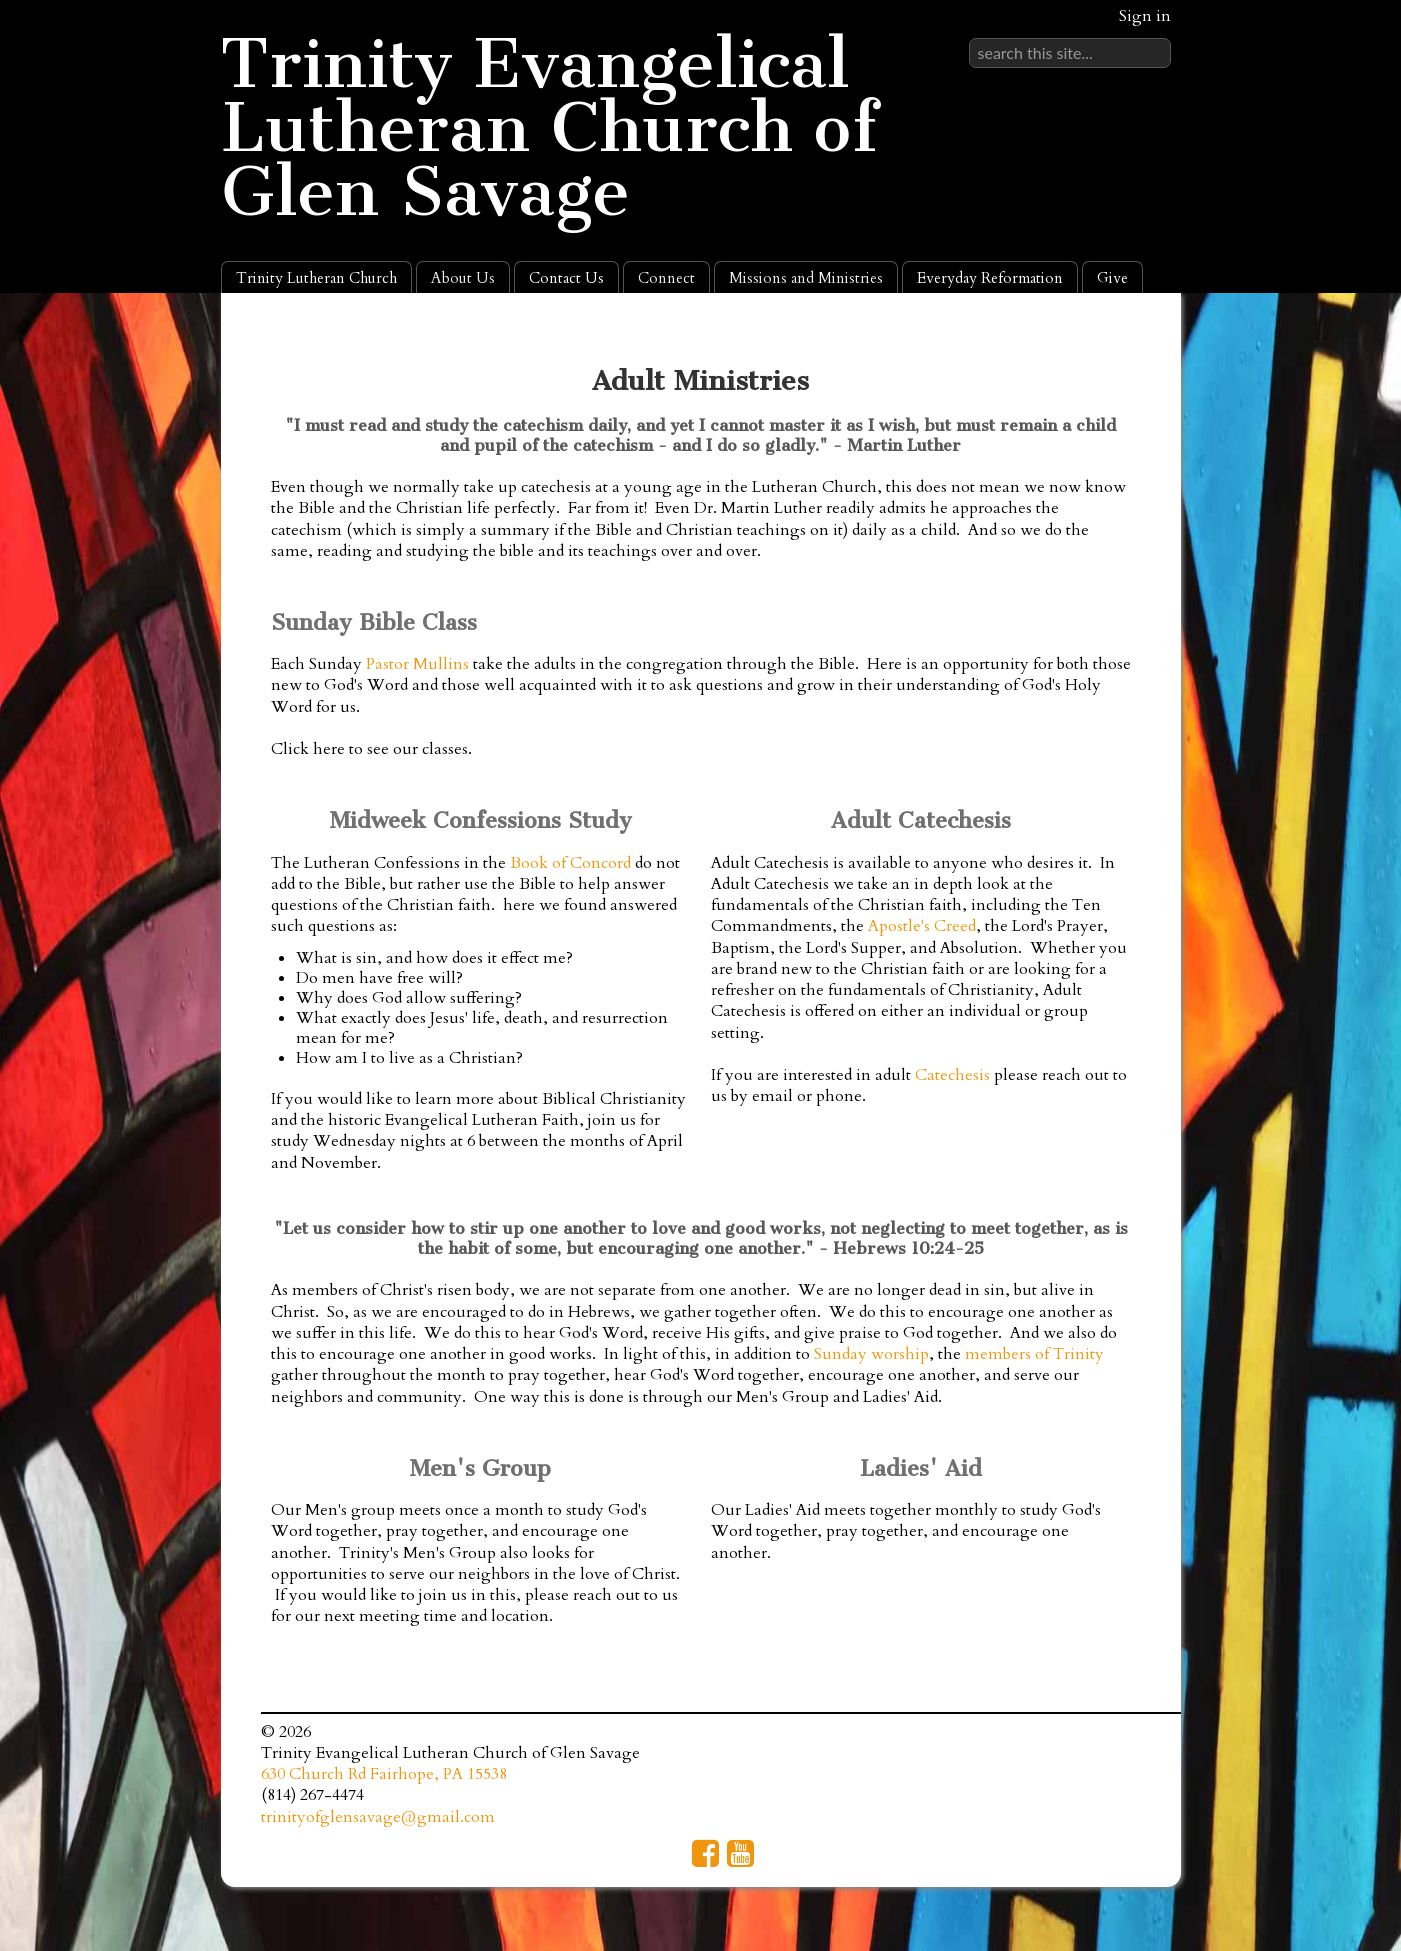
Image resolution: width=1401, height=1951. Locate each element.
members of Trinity (1034, 1354)
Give (1112, 278)
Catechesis (952, 1075)
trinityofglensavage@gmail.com (378, 1817)
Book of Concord (570, 863)
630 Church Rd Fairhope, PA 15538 (384, 1774)
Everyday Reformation (990, 278)
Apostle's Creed (922, 926)
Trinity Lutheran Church (316, 278)
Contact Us (566, 278)
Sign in (1145, 16)
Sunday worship (871, 1354)
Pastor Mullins (417, 664)
